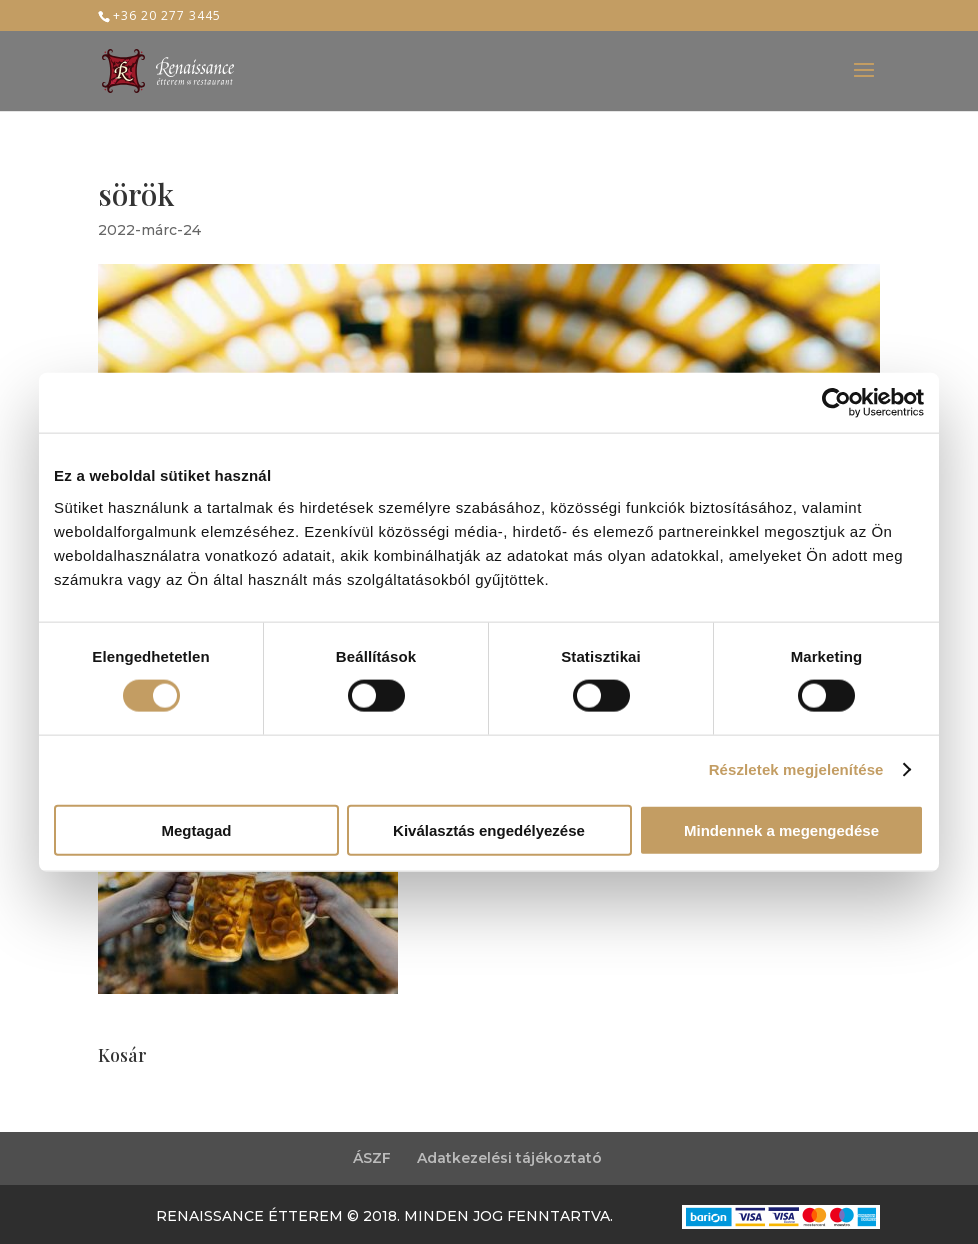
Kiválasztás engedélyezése (489, 829)
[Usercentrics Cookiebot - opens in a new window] (836, 403)
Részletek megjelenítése (796, 769)
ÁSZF (372, 1158)
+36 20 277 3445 (167, 15)
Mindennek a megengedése (781, 829)
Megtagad (196, 829)
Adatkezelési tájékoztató (509, 1158)
